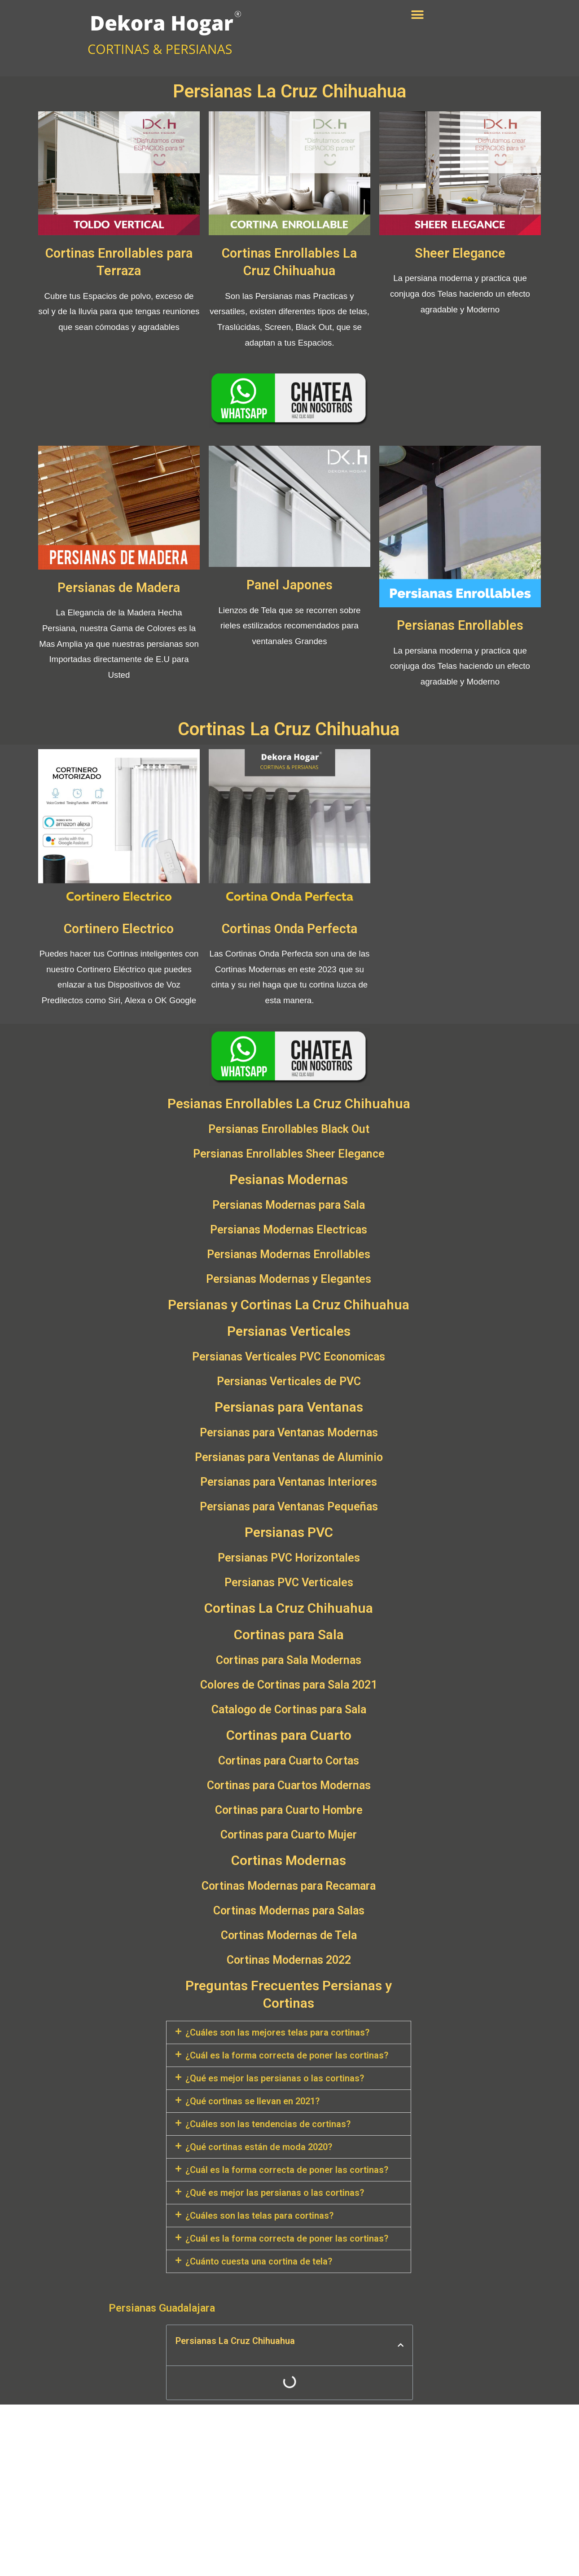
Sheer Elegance (460, 253)
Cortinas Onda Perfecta (289, 928)
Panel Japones (289, 584)
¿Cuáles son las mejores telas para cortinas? (277, 2031)
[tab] (289, 2031)
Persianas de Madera (119, 587)
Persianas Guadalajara (161, 2306)
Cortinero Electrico (118, 928)
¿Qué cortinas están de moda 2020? (258, 2146)
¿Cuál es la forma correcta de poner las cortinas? (286, 2054)
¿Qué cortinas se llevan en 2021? (252, 2100)
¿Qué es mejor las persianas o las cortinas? (274, 2077)
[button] (418, 14)
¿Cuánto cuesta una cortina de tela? (258, 2260)
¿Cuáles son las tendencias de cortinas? (268, 2123)
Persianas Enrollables (460, 625)
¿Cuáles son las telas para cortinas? (259, 2214)
